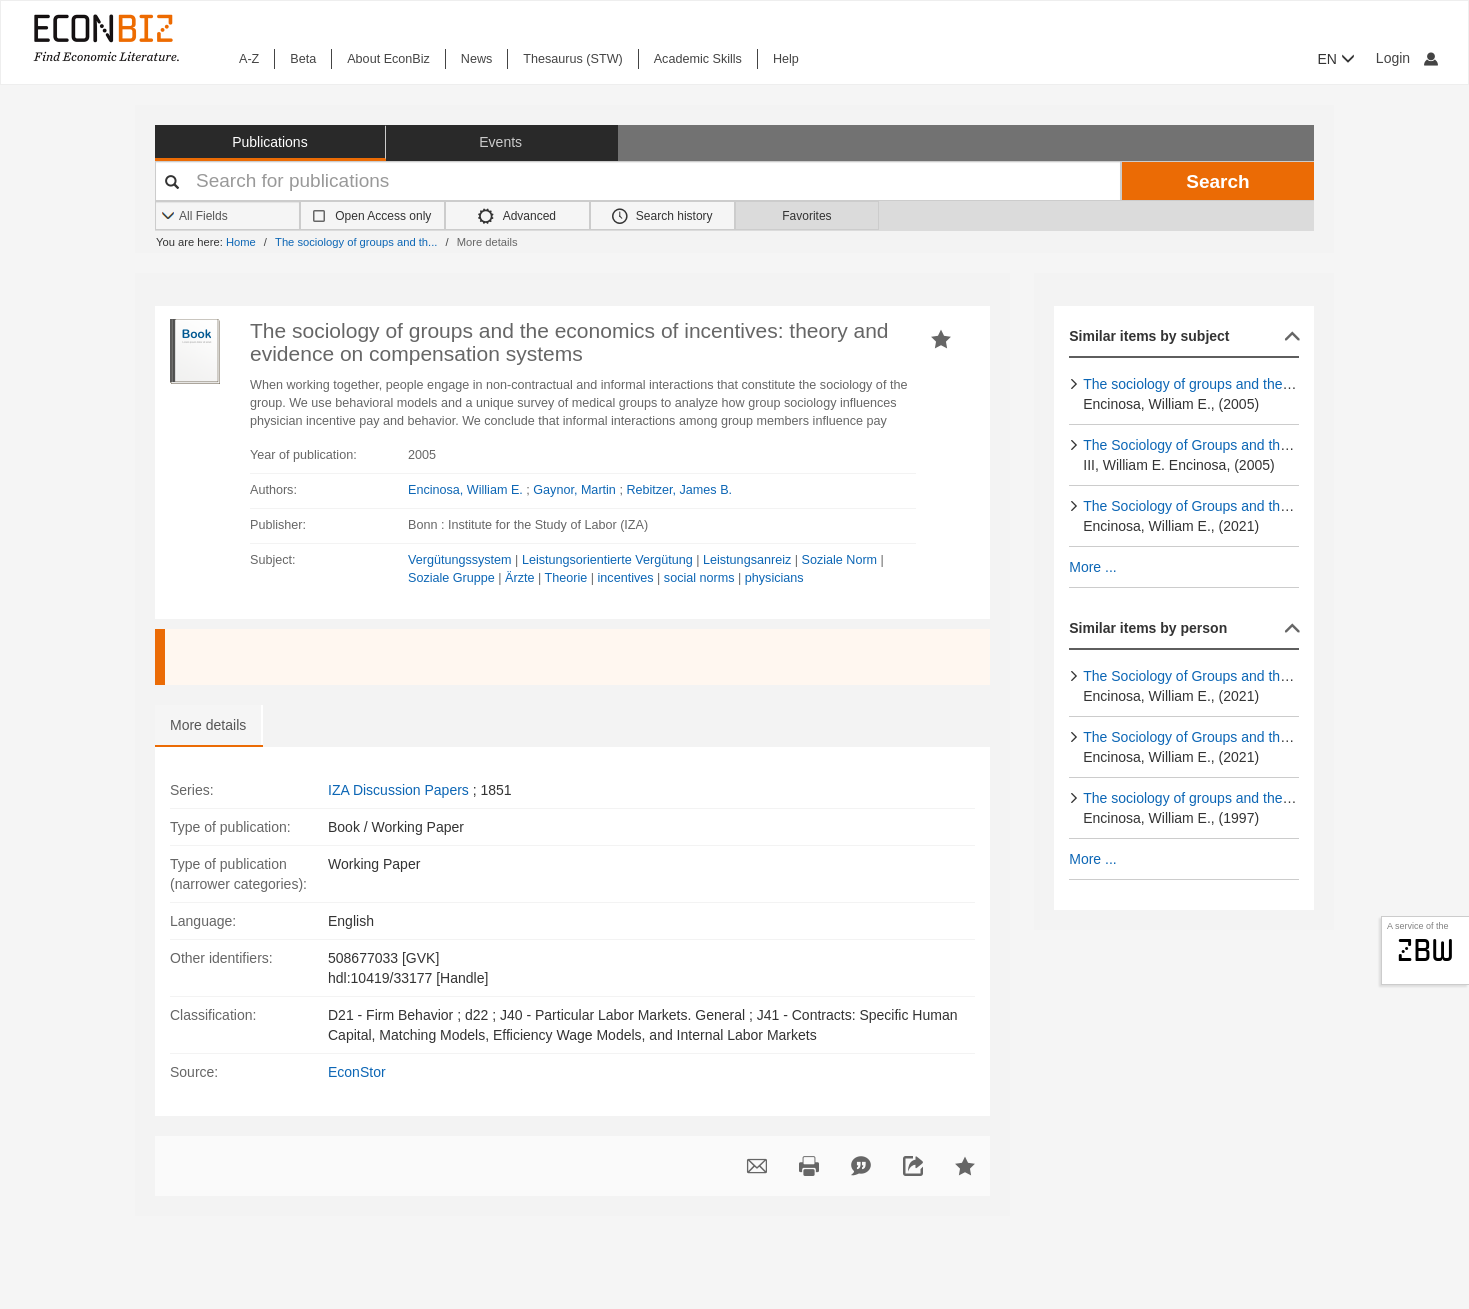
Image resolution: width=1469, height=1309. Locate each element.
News (477, 59)
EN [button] (1336, 59)
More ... (1092, 567)
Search (1217, 181)
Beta (303, 59)
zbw (1425, 950)
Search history (662, 216)
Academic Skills (698, 59)
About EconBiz (388, 59)
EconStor (357, 1072)
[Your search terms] (638, 181)
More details (208, 725)
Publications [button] (270, 142)
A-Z (249, 59)
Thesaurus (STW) (572, 59)
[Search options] (227, 216)
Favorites (806, 216)
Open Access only (383, 216)
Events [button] (500, 142)
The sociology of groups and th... (356, 242)
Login (1407, 58)
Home (241, 242)
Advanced (517, 216)
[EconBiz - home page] (105, 37)
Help (786, 59)
